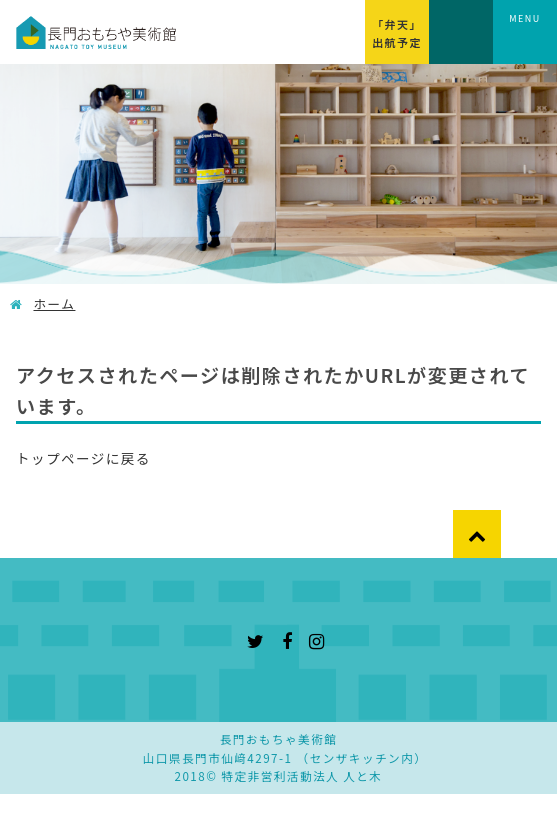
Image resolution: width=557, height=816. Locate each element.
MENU (525, 18)
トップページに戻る (83, 458)
